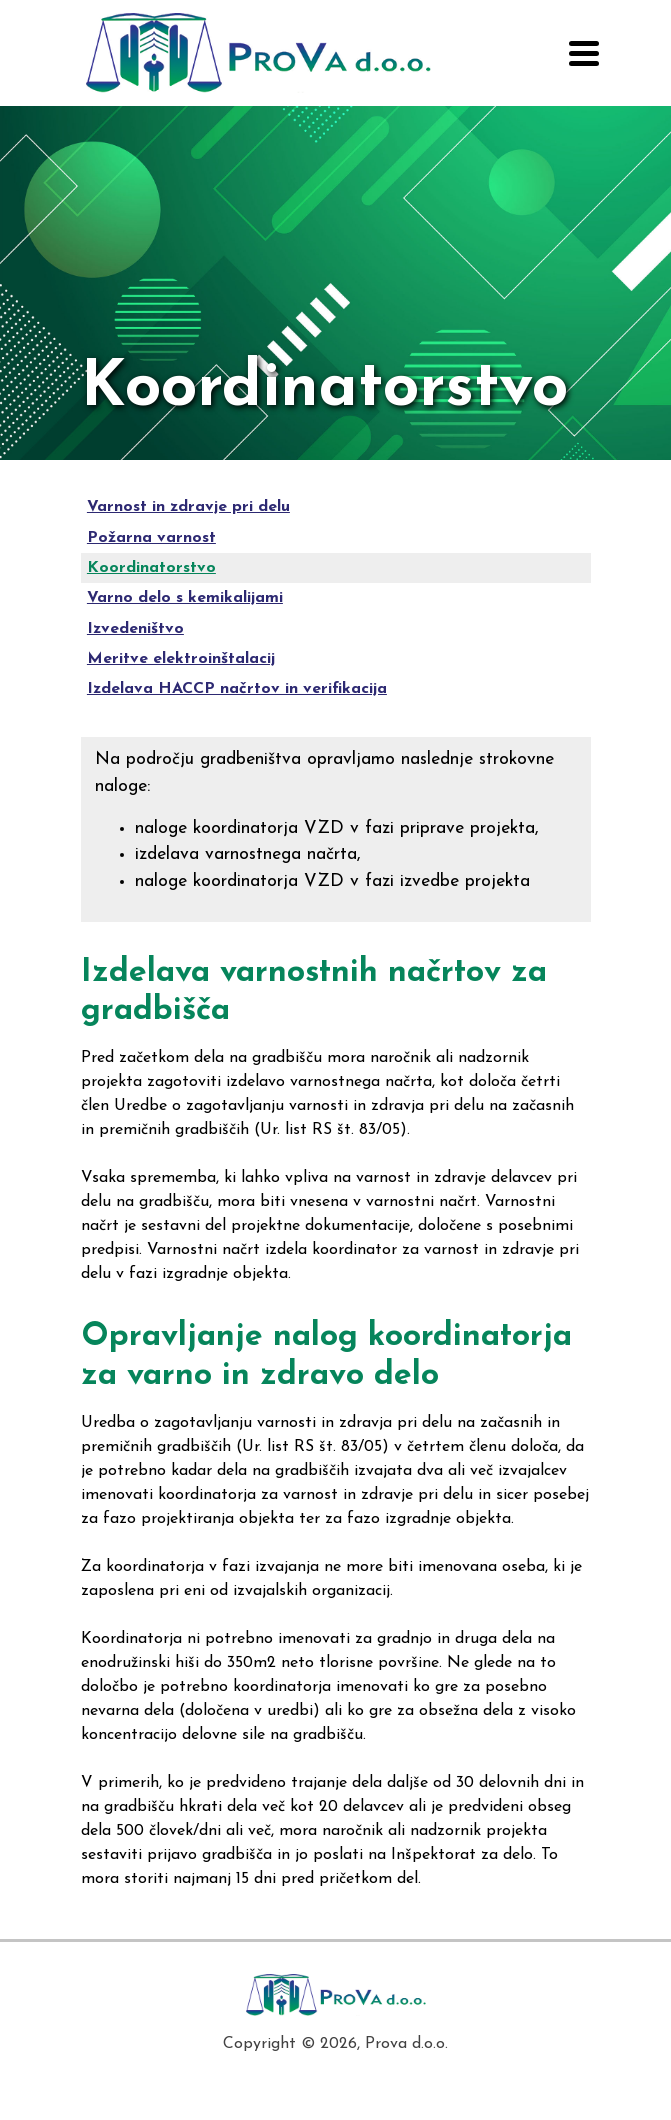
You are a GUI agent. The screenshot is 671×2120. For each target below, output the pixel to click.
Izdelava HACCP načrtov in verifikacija (237, 689)
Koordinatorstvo (151, 568)
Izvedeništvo (135, 629)
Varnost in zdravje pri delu (188, 507)
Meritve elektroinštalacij (181, 659)
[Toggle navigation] (584, 53)
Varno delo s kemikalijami (185, 598)
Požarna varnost (151, 538)
